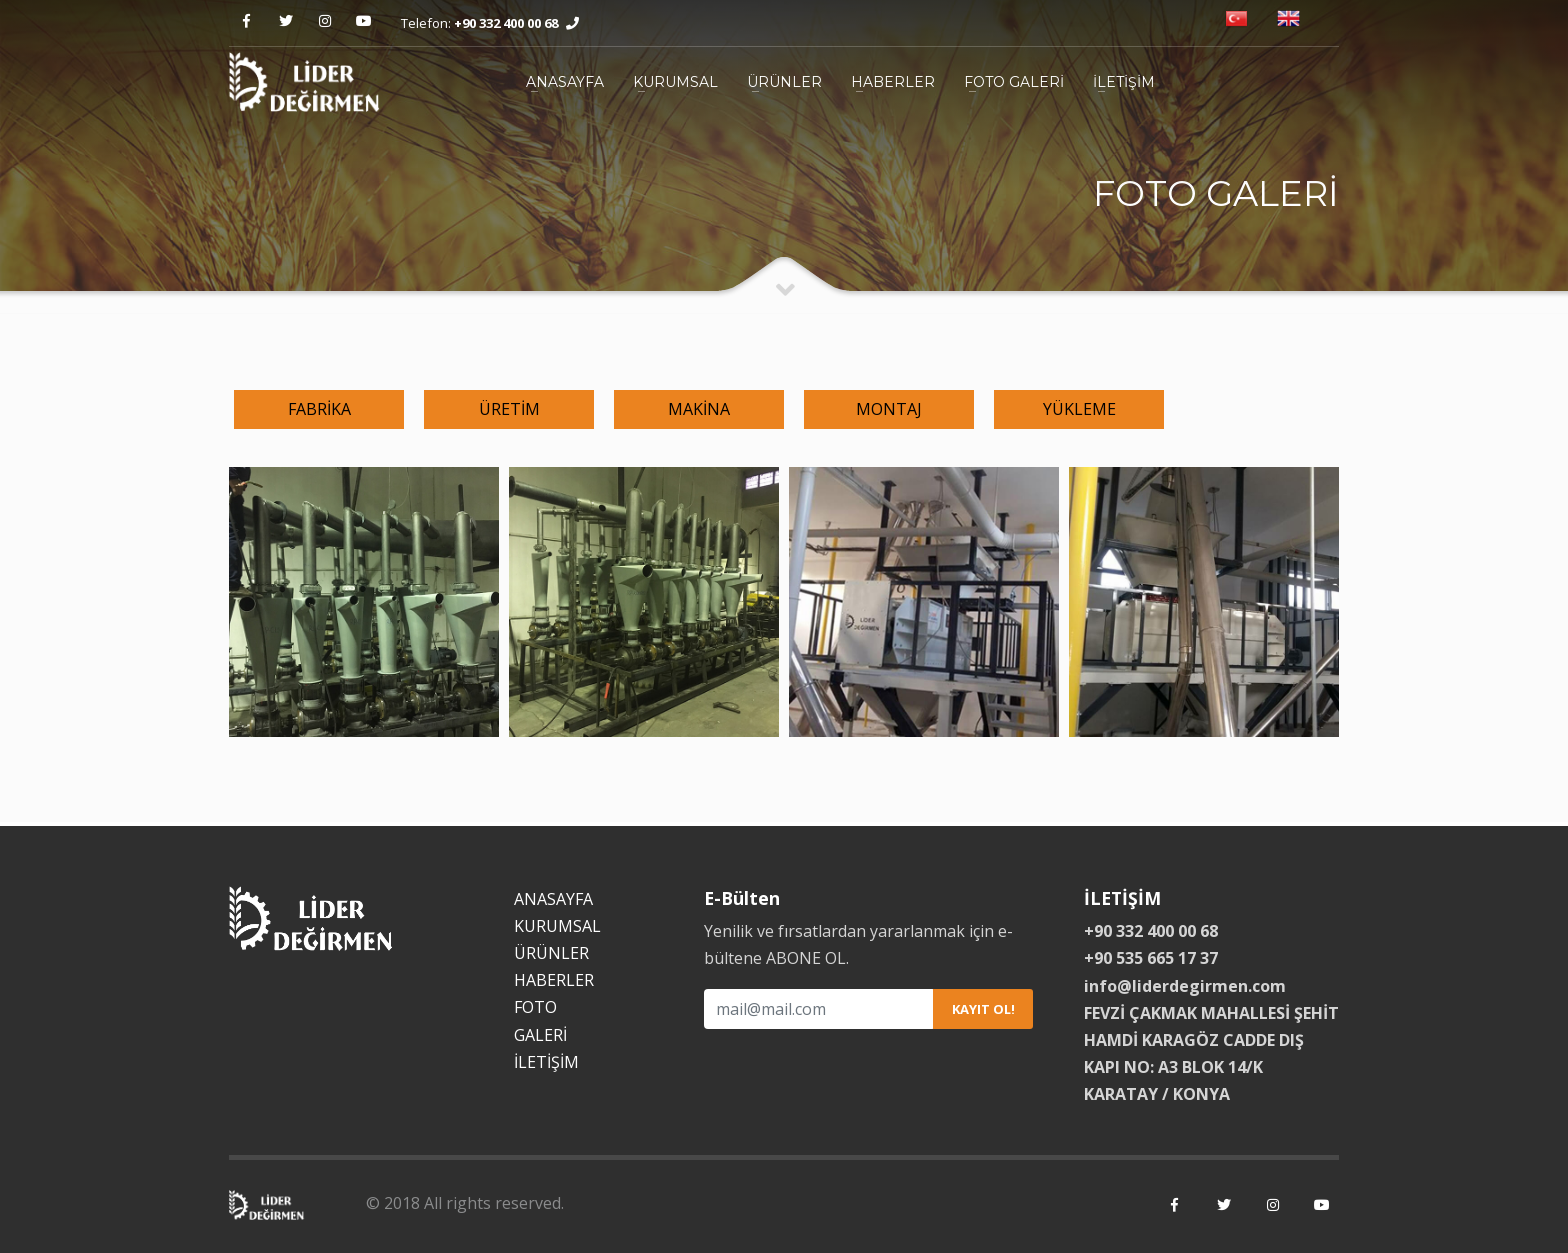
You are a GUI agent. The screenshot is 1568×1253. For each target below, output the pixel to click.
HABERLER (893, 82)
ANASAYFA (565, 82)
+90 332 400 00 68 (507, 23)
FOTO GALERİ (1014, 82)
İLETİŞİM (1124, 82)
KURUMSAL (675, 82)
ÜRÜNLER (784, 82)
